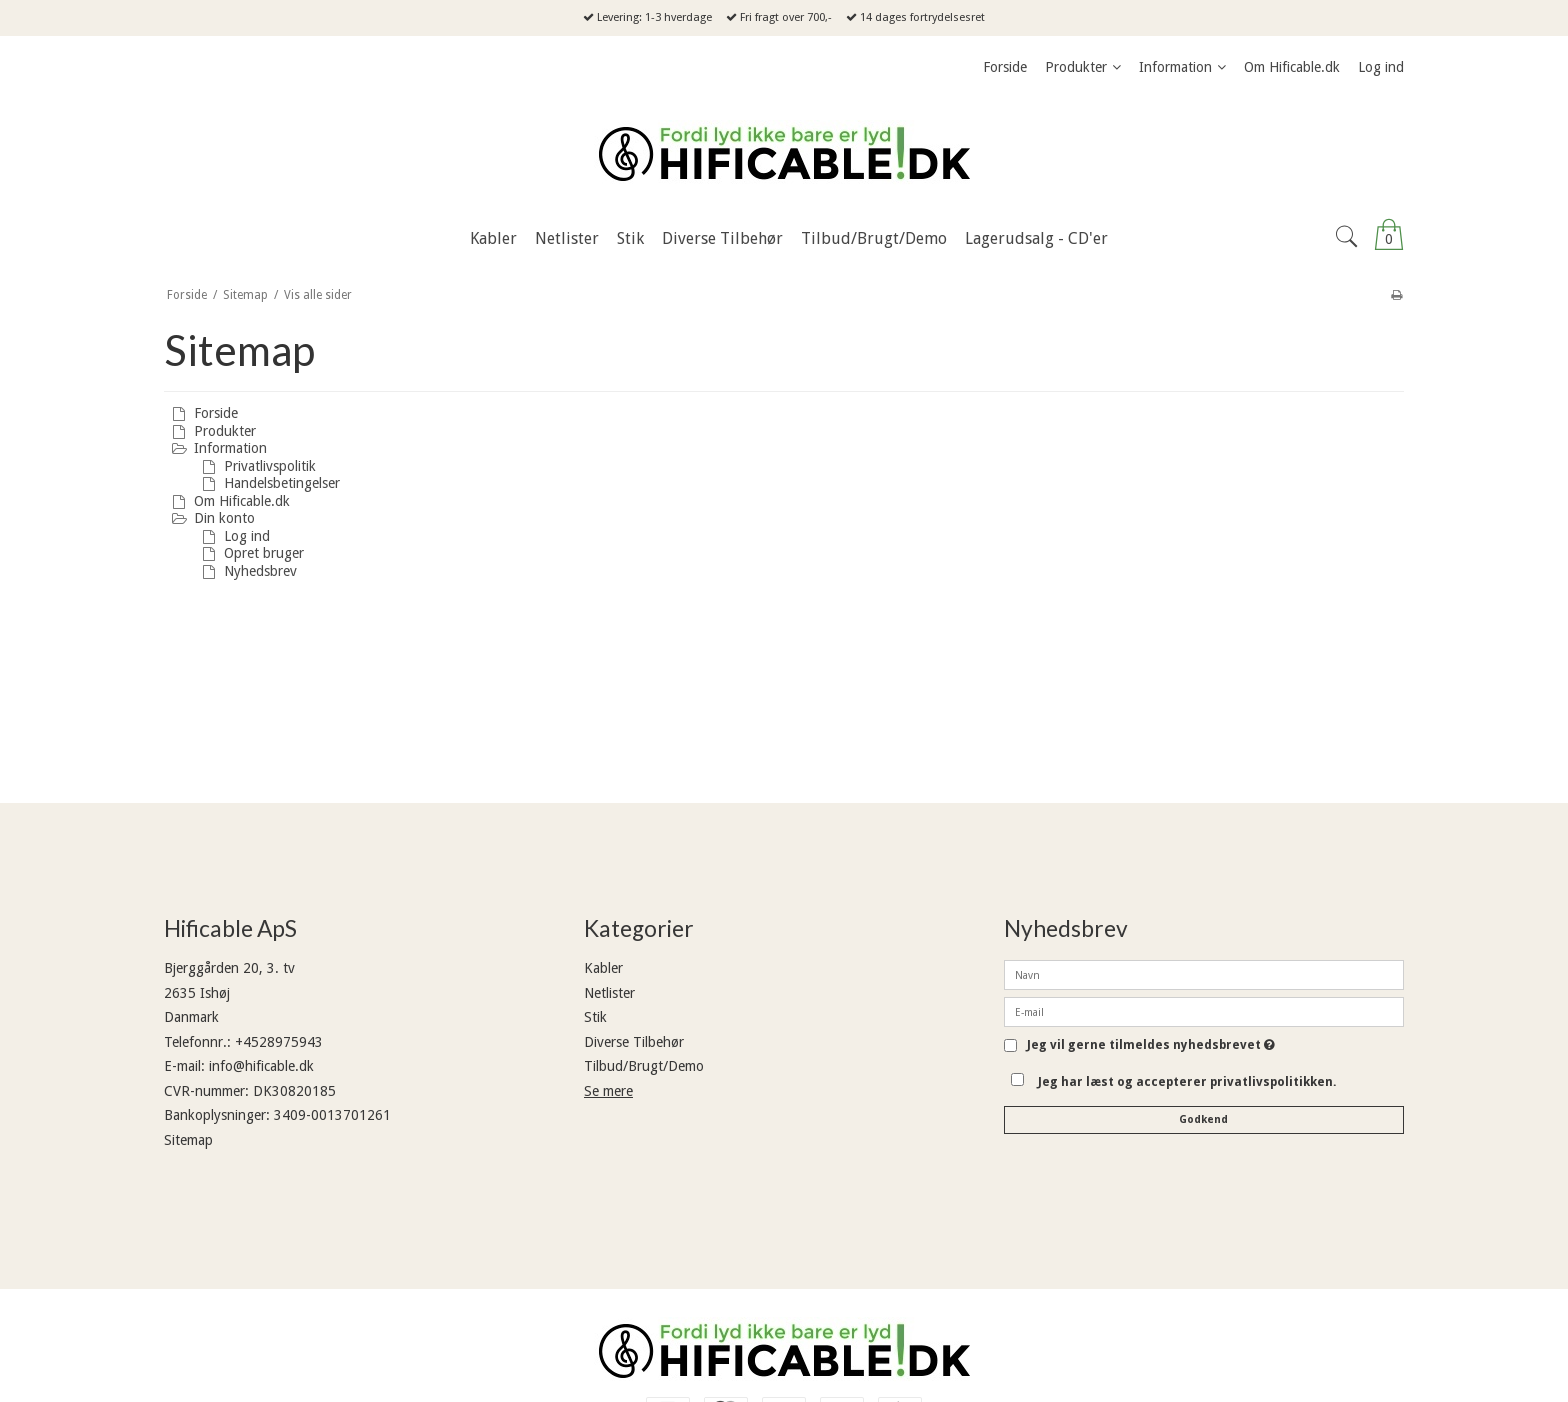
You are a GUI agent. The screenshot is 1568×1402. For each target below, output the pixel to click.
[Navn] (1204, 974)
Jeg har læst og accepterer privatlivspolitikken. (1187, 1082)
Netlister (609, 993)
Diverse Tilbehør (634, 1042)
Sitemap (188, 1140)
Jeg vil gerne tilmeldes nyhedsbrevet (1151, 1045)
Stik (595, 1017)
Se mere (608, 1091)
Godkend (1203, 1119)
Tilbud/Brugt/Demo (644, 1066)
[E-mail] (1204, 1011)
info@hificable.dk (261, 1066)
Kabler (603, 968)
